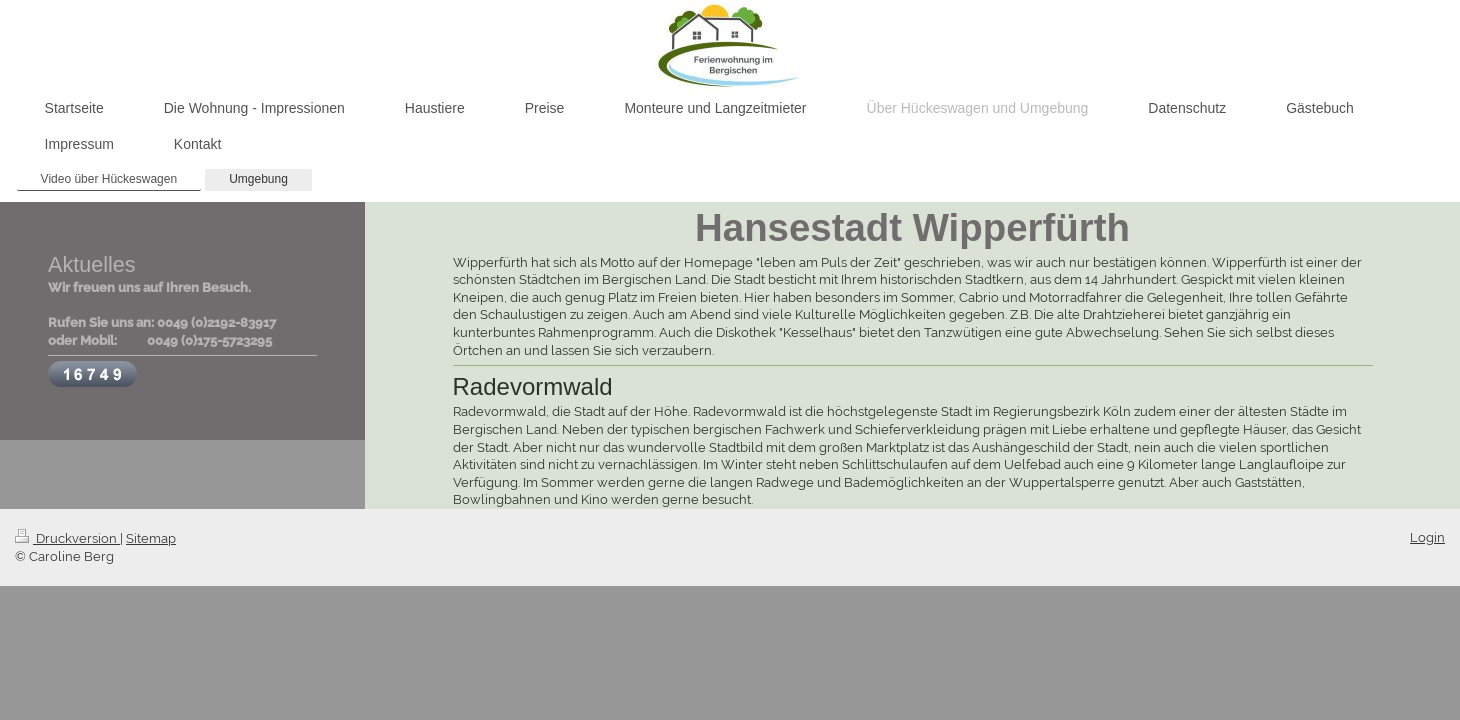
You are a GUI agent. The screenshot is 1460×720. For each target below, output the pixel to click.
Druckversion (67, 538)
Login (1427, 537)
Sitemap (151, 538)
